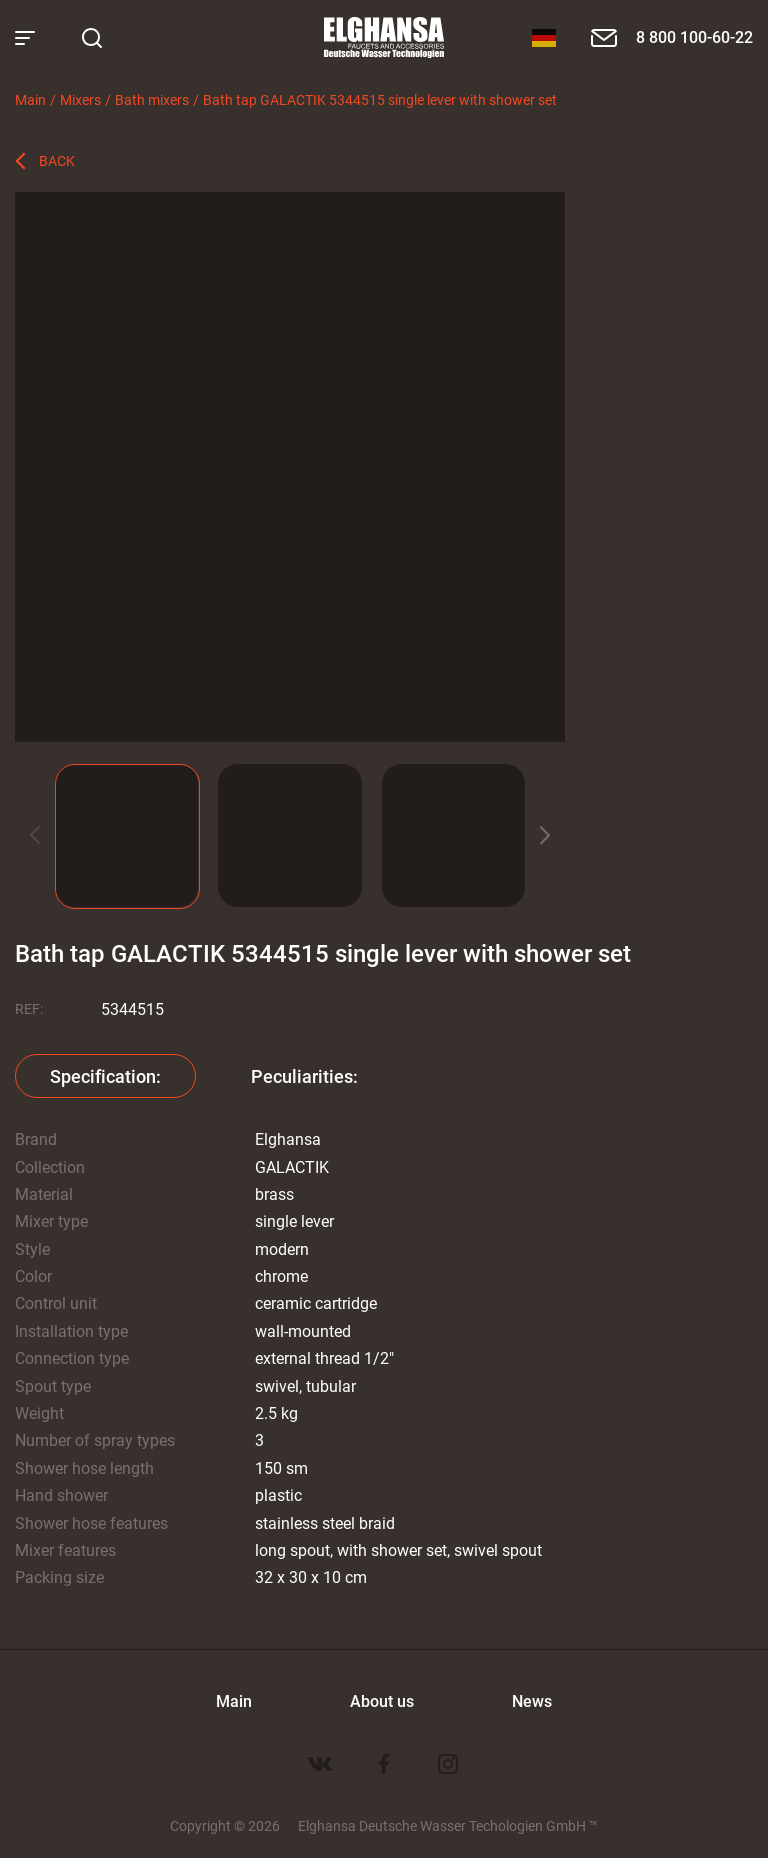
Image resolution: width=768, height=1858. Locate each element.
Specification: (105, 1076)
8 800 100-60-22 (694, 36)
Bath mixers (152, 99)
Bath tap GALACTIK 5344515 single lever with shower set (380, 99)
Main (30, 99)
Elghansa (384, 38)
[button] (545, 835)
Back (57, 160)
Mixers (80, 99)
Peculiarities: (304, 1076)
